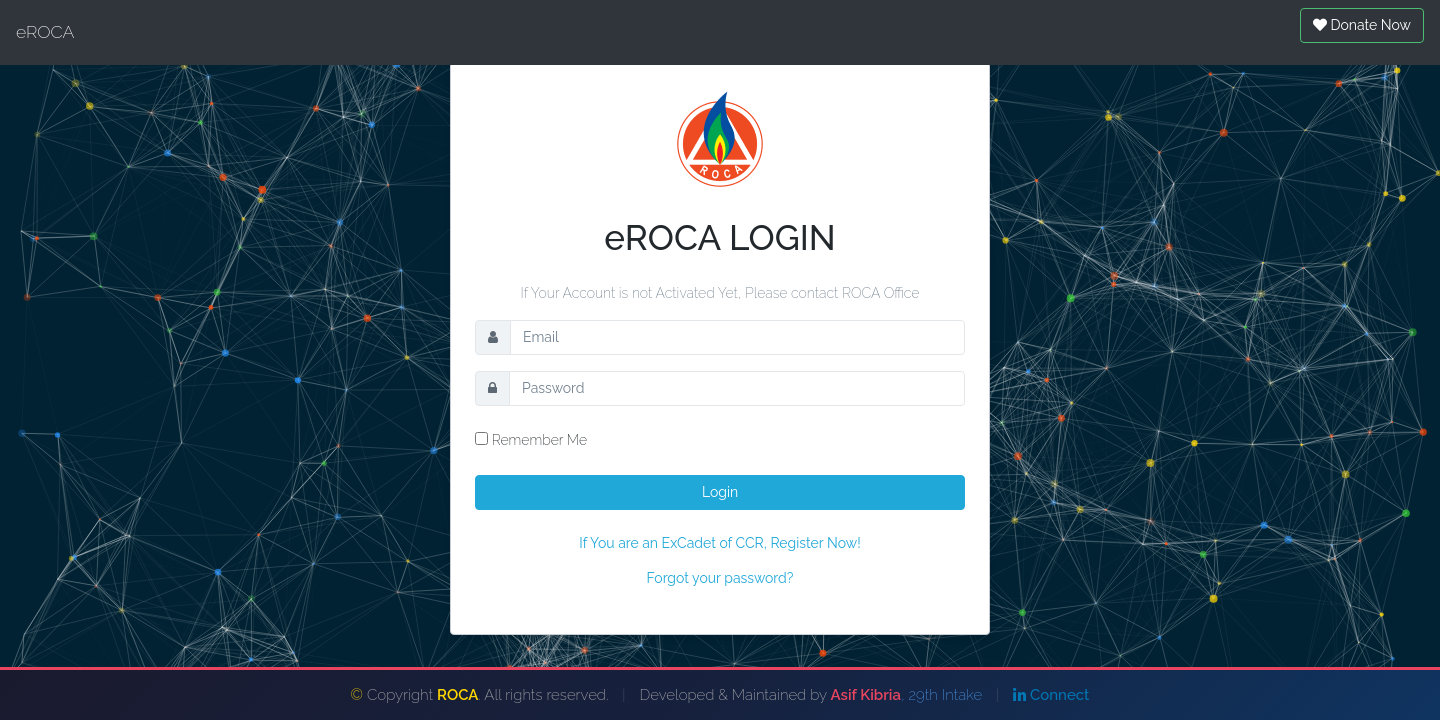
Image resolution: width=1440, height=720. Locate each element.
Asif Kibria (866, 695)
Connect (1051, 695)
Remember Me (531, 440)
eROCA (45, 32)
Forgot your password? (720, 578)
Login (720, 492)
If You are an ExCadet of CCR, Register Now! (719, 543)
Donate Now (1362, 25)
